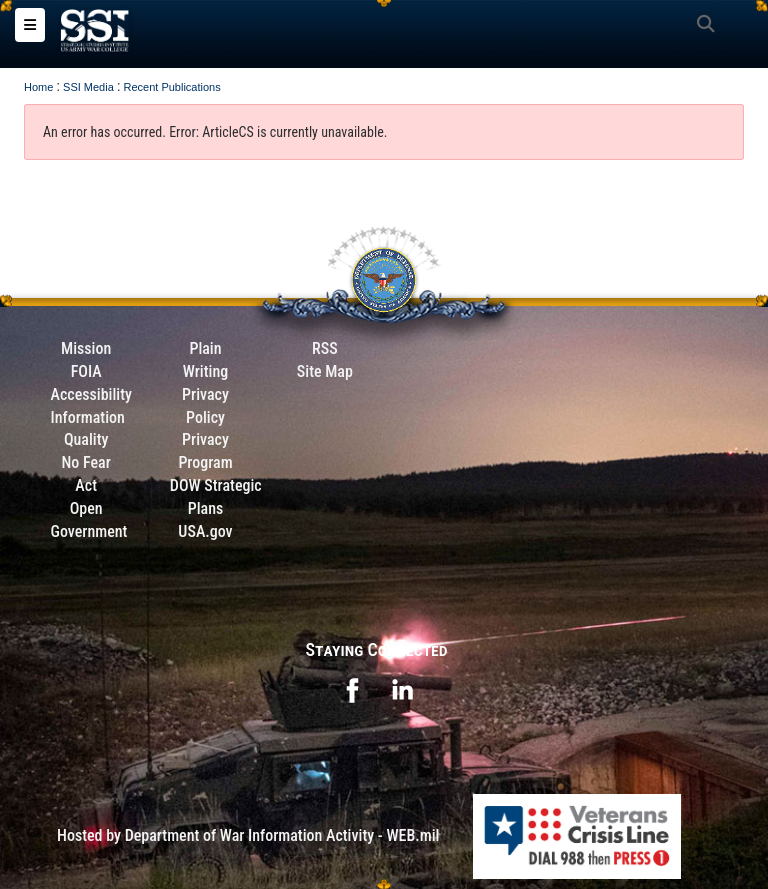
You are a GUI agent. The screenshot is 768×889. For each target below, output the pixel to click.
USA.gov (205, 531)
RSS (325, 348)
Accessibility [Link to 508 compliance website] (91, 394)
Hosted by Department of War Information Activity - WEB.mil (248, 835)
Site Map (325, 371)
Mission (86, 348)
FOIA (86, 371)
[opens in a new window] (352, 689)
